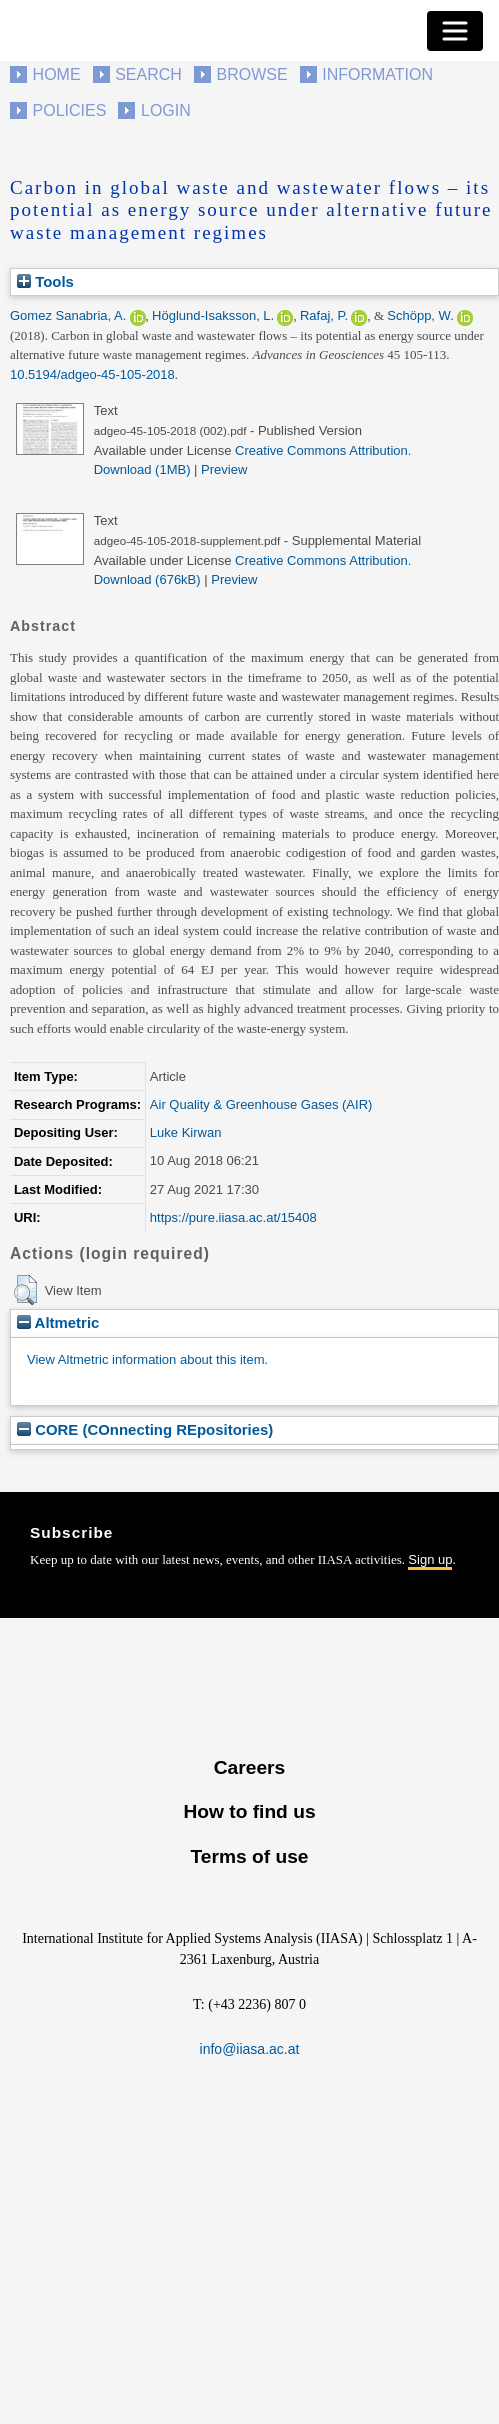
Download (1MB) (142, 469)
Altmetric (58, 1322)
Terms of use (249, 1856)
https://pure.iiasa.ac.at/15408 (233, 1217)
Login (166, 110)
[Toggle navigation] (455, 31)
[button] (25, 1290)
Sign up (430, 1559)
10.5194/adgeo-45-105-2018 (92, 374)
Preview (224, 469)
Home (57, 74)
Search (148, 74)
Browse (251, 74)
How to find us (249, 1811)
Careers (249, 1767)
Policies (70, 110)
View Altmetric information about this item (145, 1359)
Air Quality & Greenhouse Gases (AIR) (261, 1104)
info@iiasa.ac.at (250, 2049)
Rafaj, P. (324, 315)
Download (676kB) (147, 579)
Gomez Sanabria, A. (68, 315)
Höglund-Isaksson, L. (213, 315)
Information (377, 74)
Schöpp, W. (420, 315)
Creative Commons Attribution (321, 450)
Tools (45, 281)
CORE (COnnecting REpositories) (145, 1429)
